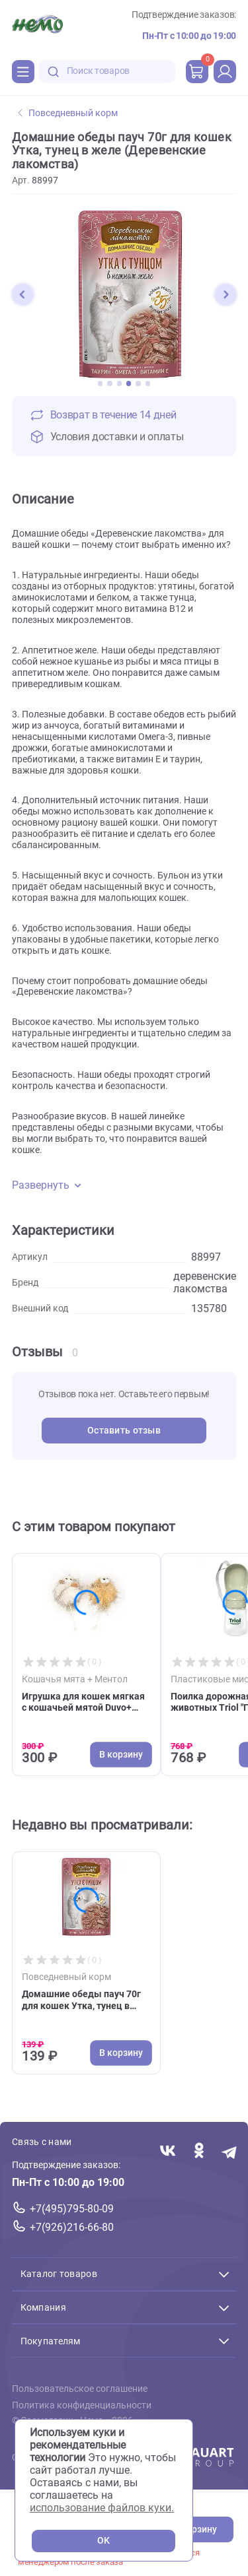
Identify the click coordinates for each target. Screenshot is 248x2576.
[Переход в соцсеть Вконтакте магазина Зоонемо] (167, 2151)
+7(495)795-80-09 (72, 2208)
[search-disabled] (53, 71)
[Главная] (37, 26)
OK (103, 2540)
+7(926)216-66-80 (72, 2227)
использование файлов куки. (102, 2507)
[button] (22, 294)
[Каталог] (23, 71)
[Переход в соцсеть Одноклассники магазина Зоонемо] (199, 2151)
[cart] (197, 71)
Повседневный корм (68, 113)
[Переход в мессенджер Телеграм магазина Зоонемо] (230, 2151)
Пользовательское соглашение (79, 2388)
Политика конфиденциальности (81, 2405)
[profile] (225, 71)
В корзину (195, 2529)
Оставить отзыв (124, 1430)
